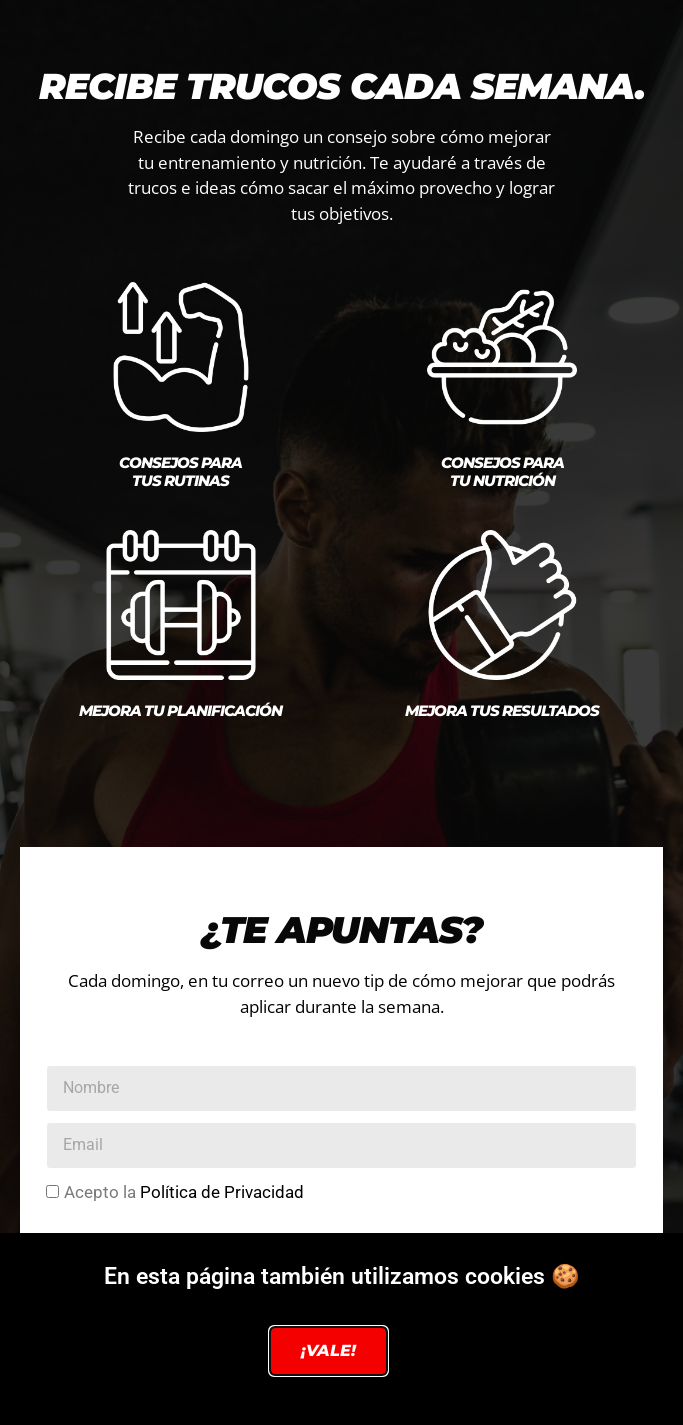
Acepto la (184, 1192)
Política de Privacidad (222, 1192)
